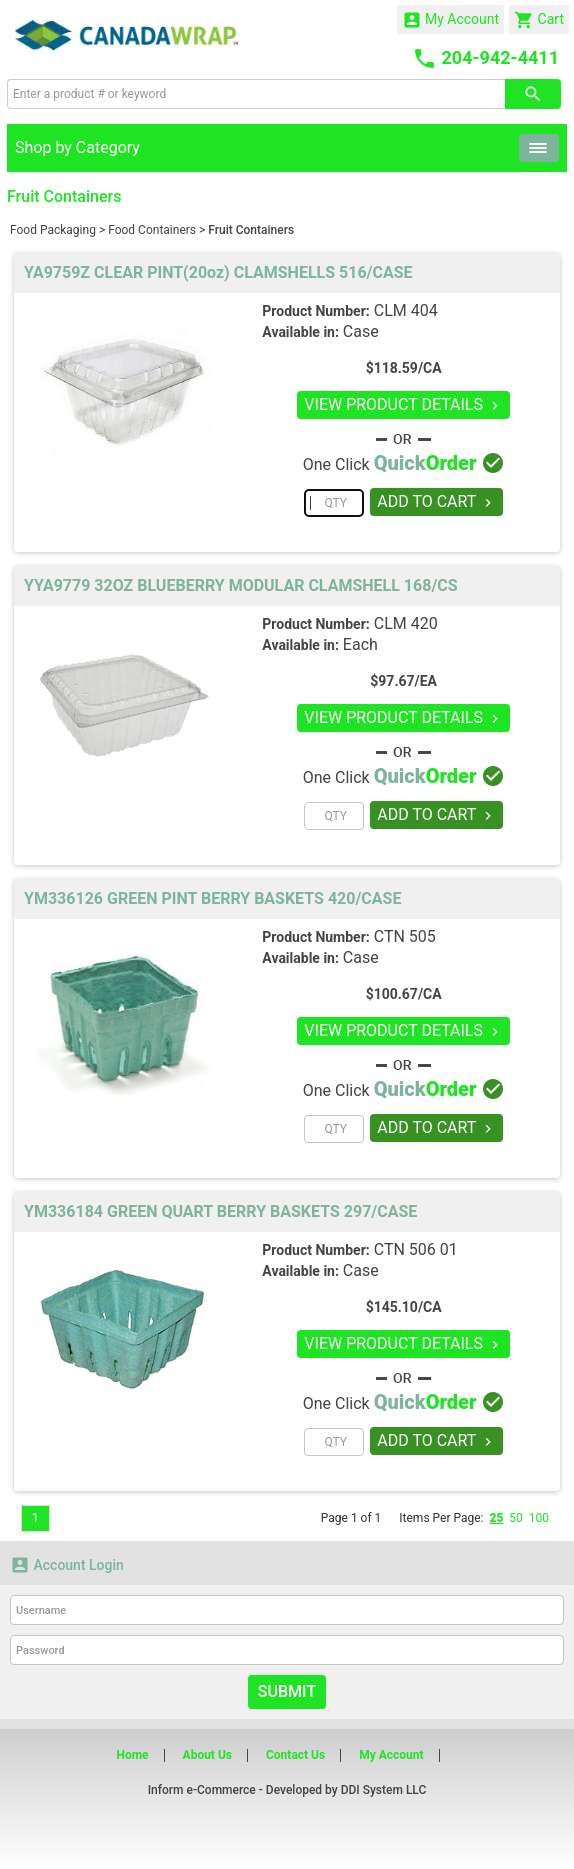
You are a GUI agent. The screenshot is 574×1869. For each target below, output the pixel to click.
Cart (539, 20)
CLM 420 (406, 623)
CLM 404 (406, 310)
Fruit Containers (251, 230)
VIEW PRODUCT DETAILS (403, 404)
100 (539, 1518)
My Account (451, 20)
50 (516, 1518)
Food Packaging (53, 230)
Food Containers (152, 230)
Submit (287, 1691)
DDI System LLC (384, 1790)
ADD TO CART (436, 501)
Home (132, 1755)
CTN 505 (405, 936)
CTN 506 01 (416, 1249)
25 (496, 1518)
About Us (207, 1755)
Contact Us (295, 1755)
